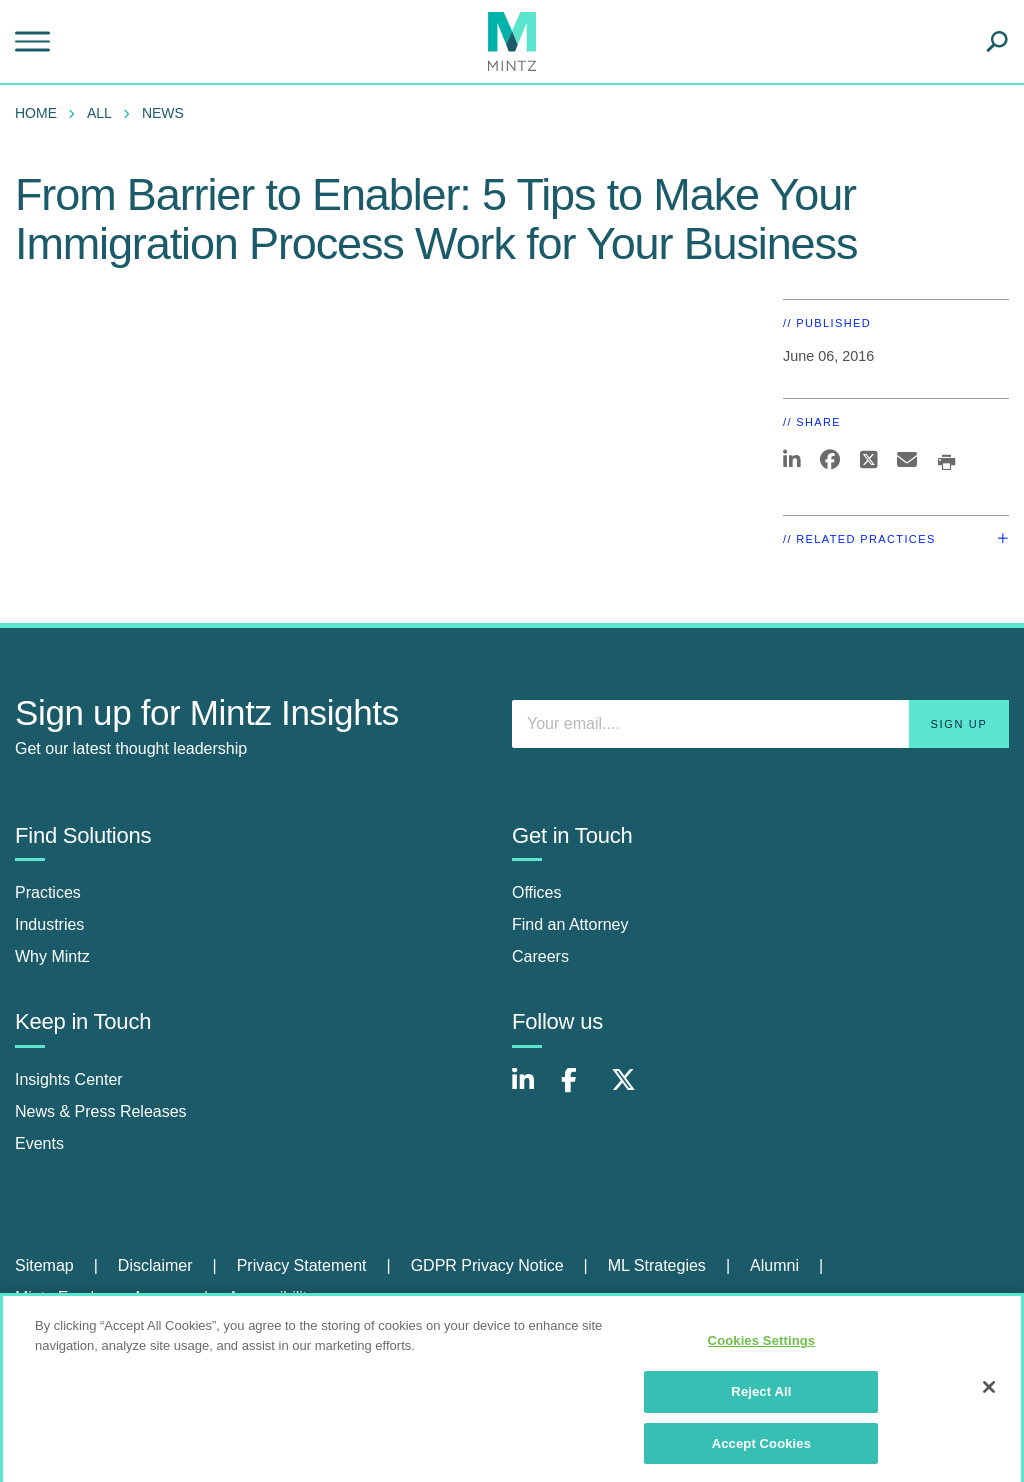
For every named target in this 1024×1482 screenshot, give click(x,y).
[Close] (989, 1393)
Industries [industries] (49, 924)
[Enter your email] (760, 724)
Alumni (774, 1265)
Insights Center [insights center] (69, 1079)
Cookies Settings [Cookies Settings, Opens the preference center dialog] (762, 1346)
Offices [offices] (537, 892)
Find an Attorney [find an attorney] (570, 924)
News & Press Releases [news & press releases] (101, 1111)
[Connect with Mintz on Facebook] (581, 1090)
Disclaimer (155, 1265)
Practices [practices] (48, 892)
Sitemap (44, 1265)
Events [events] (39, 1143)
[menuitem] (41, 113)
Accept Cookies (761, 1448)
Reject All (761, 1396)
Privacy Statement (302, 1265)
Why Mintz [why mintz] (52, 956)
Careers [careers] (540, 956)
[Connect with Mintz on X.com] (631, 1090)
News (163, 113)
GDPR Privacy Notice (487, 1265)
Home (36, 113)
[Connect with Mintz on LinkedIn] (532, 1090)
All (99, 113)
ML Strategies (657, 1265)
